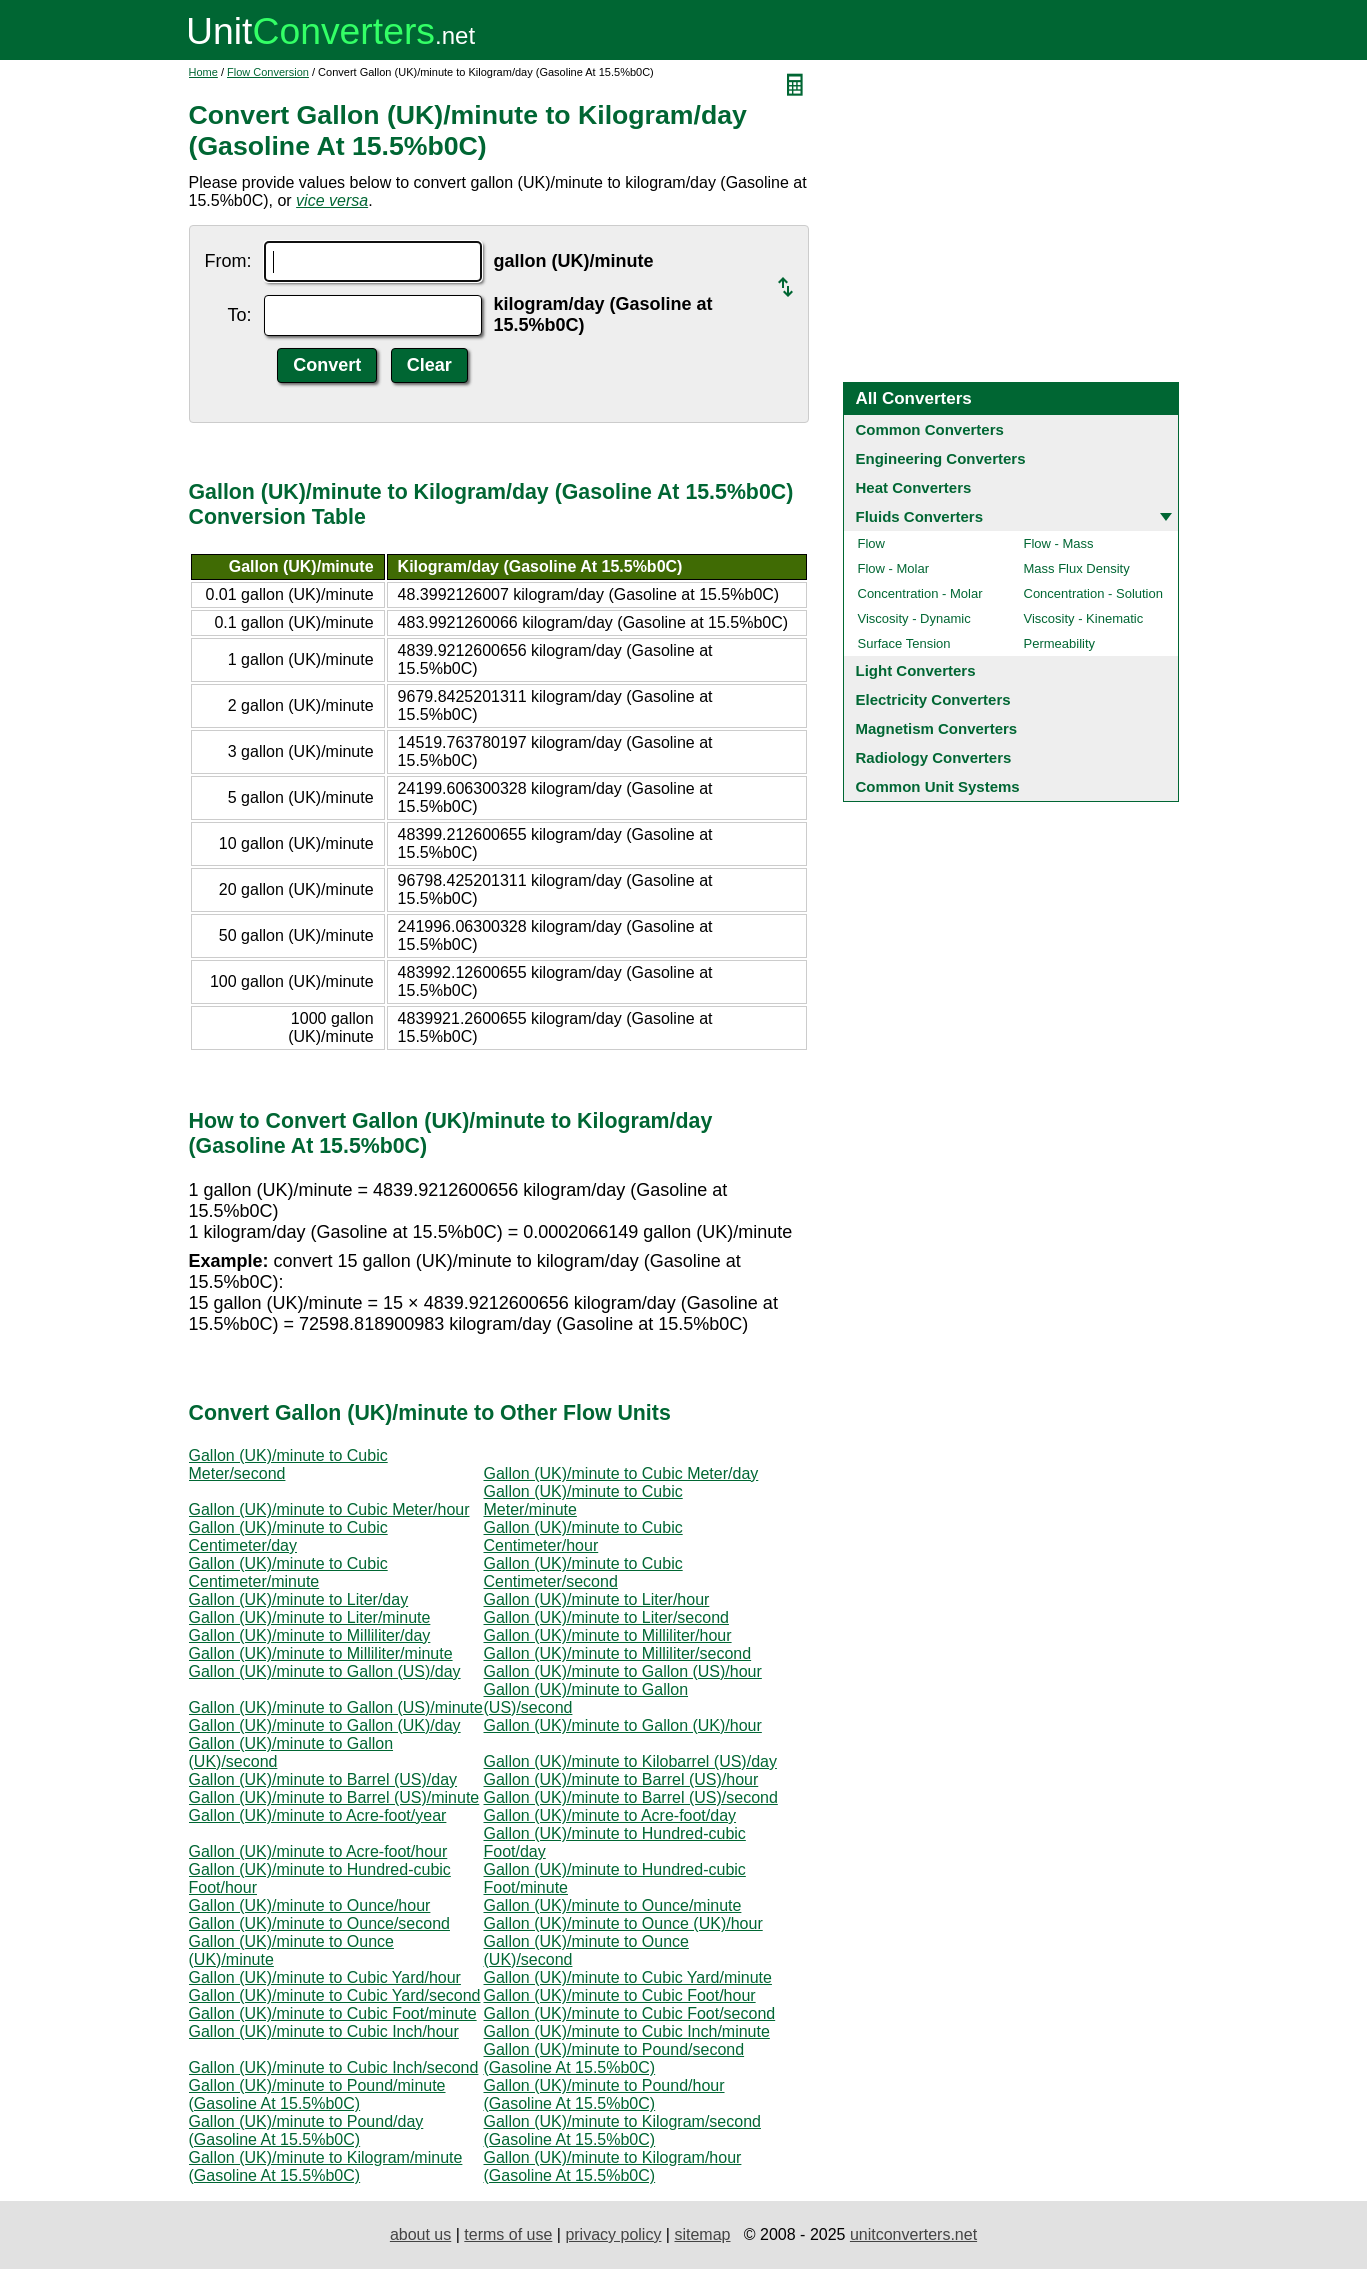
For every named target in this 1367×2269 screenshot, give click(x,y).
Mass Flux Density (1077, 568)
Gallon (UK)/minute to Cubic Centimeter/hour (583, 1536)
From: (228, 261)
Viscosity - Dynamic (914, 618)
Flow (871, 543)
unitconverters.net (913, 2234)
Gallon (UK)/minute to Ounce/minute (613, 1905)
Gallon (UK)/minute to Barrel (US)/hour (621, 1779)
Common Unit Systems (938, 786)
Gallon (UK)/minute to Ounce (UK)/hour (623, 1923)
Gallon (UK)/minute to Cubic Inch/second (334, 2067)
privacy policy (613, 2234)
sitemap (702, 2234)
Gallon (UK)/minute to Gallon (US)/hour (623, 1671)
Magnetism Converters (937, 728)
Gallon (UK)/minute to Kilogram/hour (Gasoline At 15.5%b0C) (613, 2166)
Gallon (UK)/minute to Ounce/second (319, 1923)
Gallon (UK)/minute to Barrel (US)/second (631, 1797)
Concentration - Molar (920, 593)
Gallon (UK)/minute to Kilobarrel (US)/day (630, 1761)
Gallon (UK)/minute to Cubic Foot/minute (333, 2013)
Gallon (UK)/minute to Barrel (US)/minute (334, 1797)
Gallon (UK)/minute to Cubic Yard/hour (325, 1977)
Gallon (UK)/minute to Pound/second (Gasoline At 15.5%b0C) (614, 2058)
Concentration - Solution (1093, 593)
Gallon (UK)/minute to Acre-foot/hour (318, 1851)
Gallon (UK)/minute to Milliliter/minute (321, 1653)
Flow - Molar (894, 568)
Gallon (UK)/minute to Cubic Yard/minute (628, 1977)
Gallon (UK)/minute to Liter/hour (597, 1599)
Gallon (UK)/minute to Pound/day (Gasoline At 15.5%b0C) (306, 2130)
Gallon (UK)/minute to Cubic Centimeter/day (288, 1536)
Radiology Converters (934, 757)
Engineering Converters (941, 458)
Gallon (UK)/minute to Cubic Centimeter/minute (288, 1572)
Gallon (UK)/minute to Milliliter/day (310, 1635)
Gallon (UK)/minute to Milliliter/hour (608, 1635)
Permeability (1060, 643)
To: (239, 315)
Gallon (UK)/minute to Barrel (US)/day (323, 1779)
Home (203, 72)
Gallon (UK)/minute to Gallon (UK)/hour (623, 1725)
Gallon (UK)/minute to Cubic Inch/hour (324, 2031)
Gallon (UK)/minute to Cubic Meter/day (621, 1473)
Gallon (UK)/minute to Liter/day (299, 1599)
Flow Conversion (268, 72)
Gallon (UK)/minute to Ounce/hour (310, 1905)
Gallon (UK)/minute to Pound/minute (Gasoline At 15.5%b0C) (317, 2094)
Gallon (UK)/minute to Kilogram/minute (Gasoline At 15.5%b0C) (326, 2166)
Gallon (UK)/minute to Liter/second (606, 1617)
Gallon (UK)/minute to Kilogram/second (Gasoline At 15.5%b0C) (622, 2130)
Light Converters (916, 670)
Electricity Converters (933, 699)
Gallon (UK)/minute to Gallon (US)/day (325, 1671)
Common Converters (930, 429)
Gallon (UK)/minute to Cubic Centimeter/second (583, 1572)
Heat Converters (914, 487)
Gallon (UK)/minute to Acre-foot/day (610, 1815)
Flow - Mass (1059, 543)
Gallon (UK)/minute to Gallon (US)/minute (336, 1707)
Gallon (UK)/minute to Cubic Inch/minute (627, 2031)
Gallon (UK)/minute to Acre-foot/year (318, 1815)
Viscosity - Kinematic (1084, 618)
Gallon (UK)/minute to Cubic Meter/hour (329, 1509)
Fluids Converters (920, 516)
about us (420, 2234)
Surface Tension (904, 643)
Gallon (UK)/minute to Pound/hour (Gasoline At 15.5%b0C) (604, 2094)
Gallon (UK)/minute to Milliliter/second (618, 1653)
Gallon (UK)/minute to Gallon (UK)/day (325, 1725)
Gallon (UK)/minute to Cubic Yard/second (335, 1995)
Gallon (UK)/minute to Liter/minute (310, 1617)
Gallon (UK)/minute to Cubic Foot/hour (620, 1995)
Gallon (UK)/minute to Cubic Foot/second (630, 2013)
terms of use (508, 2234)
